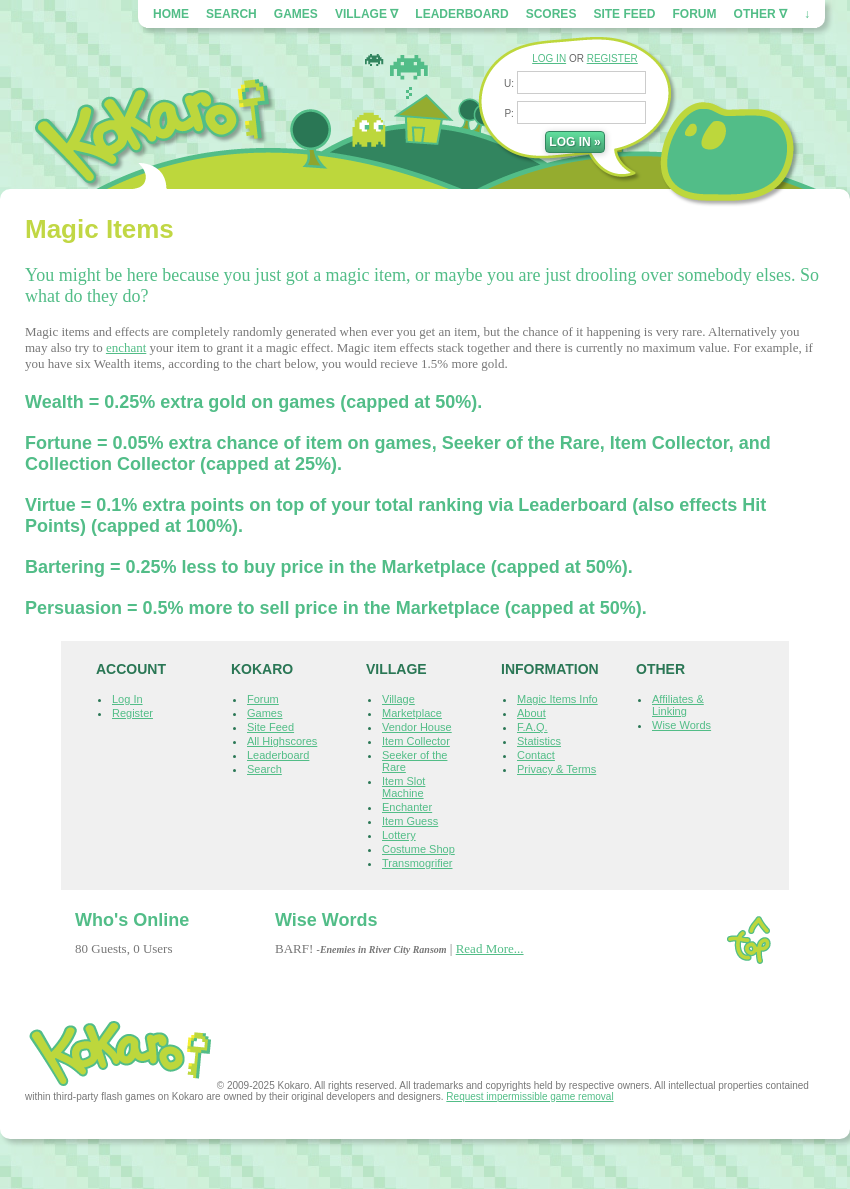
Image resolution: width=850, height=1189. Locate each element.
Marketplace (412, 713)
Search (231, 14)
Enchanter (407, 807)
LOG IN (549, 58)
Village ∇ (366, 14)
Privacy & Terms (556, 769)
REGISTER (612, 58)
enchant (126, 347)
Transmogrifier (417, 863)
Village (398, 699)
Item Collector (416, 741)
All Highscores (282, 741)
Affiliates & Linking (678, 705)
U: (510, 83)
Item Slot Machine (403, 787)
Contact (536, 755)
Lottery (399, 835)
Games (296, 14)
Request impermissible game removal (529, 1096)
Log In (127, 699)
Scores (551, 14)
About (531, 713)
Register (132, 713)
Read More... (490, 948)
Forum (695, 14)
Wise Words (681, 725)
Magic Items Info (557, 699)
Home (171, 14)
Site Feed (624, 14)
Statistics (539, 741)
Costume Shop (418, 849)
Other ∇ (760, 14)
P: (510, 113)
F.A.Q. (532, 727)
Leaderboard (461, 14)
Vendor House (417, 727)
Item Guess (410, 821)
